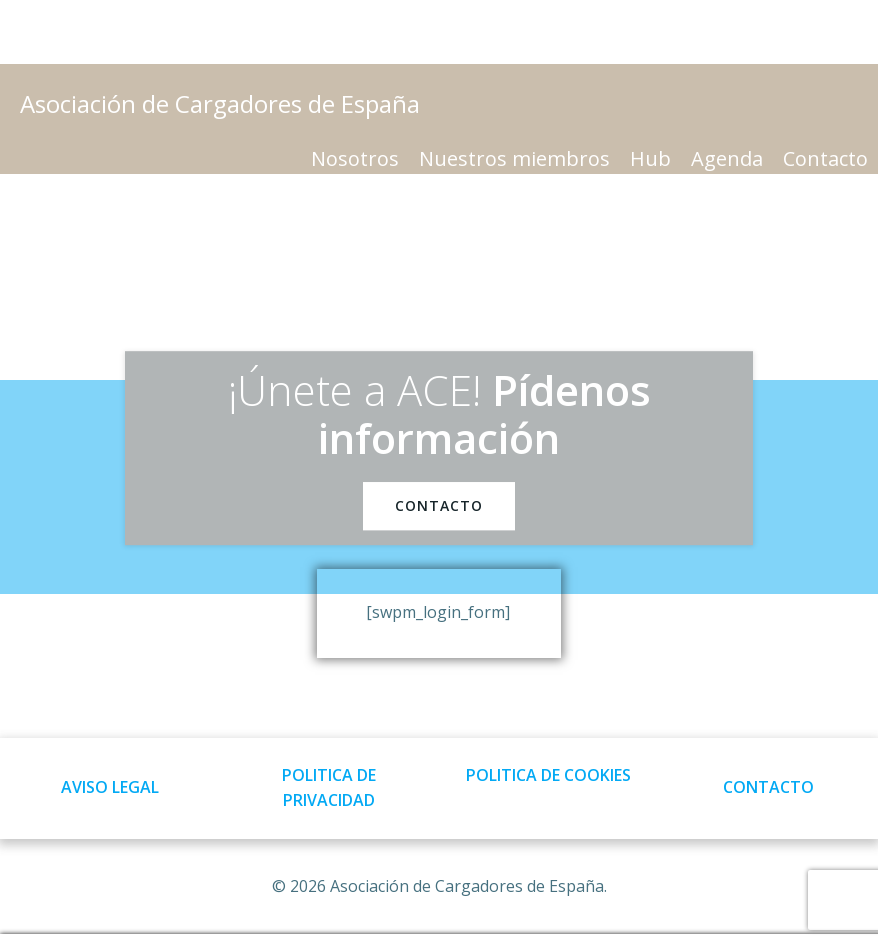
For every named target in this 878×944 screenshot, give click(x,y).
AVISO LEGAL (110, 787)
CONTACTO (768, 787)
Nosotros (355, 158)
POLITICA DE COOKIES (548, 775)
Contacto (825, 158)
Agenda (727, 158)
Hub (650, 158)
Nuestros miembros (514, 158)
